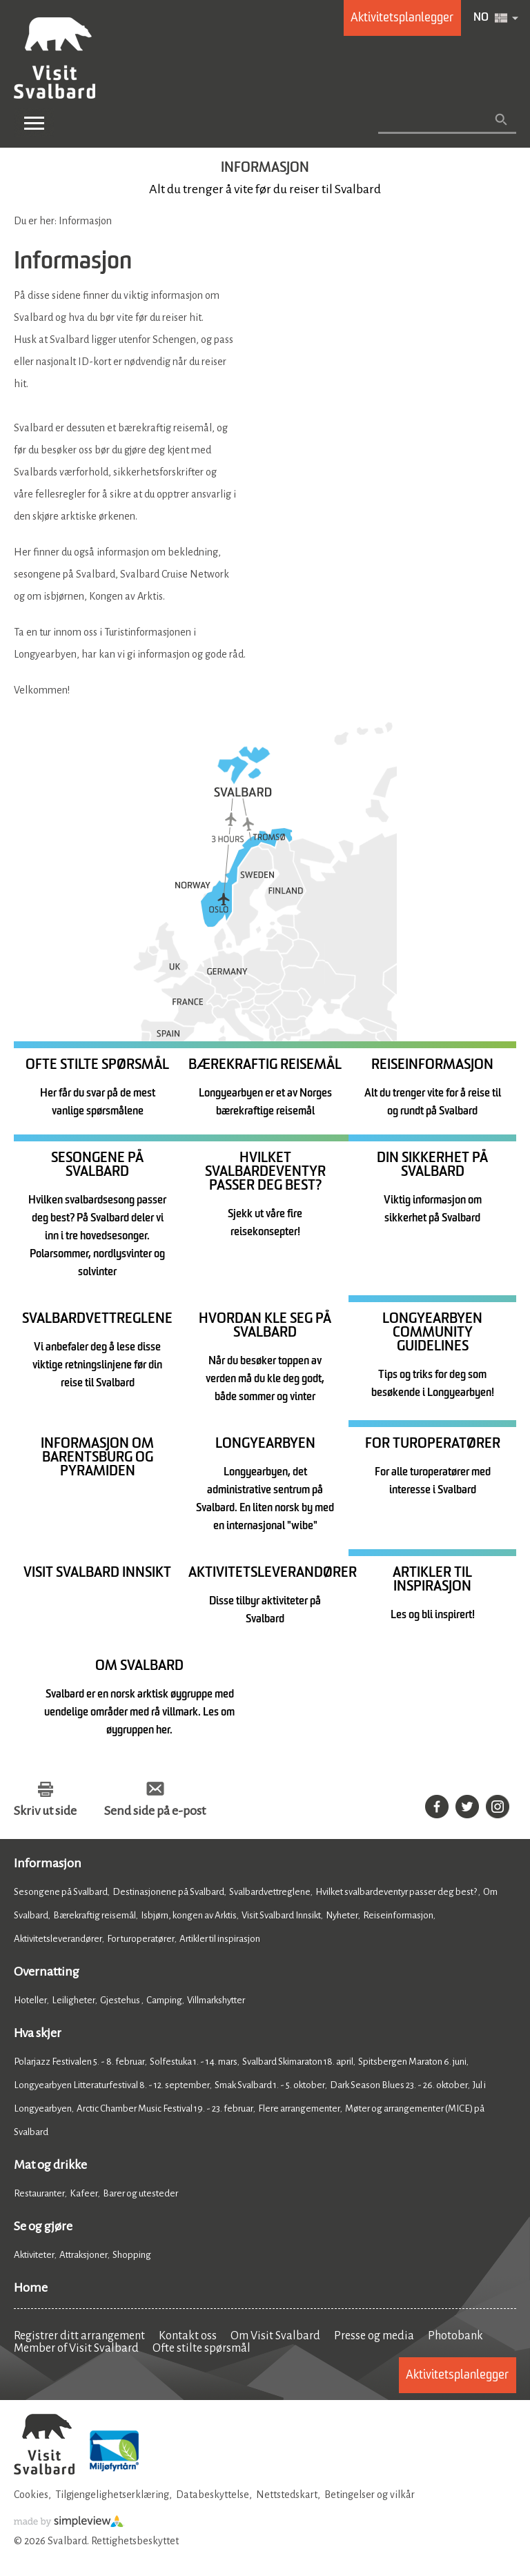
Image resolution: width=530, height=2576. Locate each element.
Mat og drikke (50, 2165)
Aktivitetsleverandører (58, 1939)
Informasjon (47, 1863)
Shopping (132, 2255)
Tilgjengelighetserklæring (112, 2494)
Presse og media (374, 2336)
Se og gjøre (43, 2226)
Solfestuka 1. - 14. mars (193, 2061)
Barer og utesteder (140, 2193)
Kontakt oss (188, 2336)
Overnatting (46, 1971)
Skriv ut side (45, 1811)
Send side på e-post (155, 1811)
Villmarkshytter (216, 2000)
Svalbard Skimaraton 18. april (297, 2061)
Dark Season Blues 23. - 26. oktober (399, 2085)
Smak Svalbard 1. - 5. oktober (270, 2085)
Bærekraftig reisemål (94, 1915)
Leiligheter (73, 2000)
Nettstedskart (286, 2494)
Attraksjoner (83, 2255)
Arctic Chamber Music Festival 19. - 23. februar (165, 2108)
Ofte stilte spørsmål (202, 2348)
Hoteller (30, 2000)
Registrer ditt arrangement (79, 2336)
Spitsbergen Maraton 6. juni (412, 2061)
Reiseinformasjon (398, 1915)
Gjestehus (120, 2000)
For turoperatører (141, 1939)
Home (31, 2287)
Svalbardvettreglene (270, 1892)
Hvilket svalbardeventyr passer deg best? (396, 1892)
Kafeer (84, 2193)
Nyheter (342, 1915)
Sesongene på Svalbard (61, 1892)
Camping (164, 2000)
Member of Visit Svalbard (76, 2348)
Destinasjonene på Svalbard (168, 1892)
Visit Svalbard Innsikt (281, 1915)
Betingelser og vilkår (369, 2494)
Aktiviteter (34, 2255)
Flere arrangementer (299, 2108)
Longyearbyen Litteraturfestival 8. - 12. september (112, 2085)
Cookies (31, 2494)
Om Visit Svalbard (275, 2336)
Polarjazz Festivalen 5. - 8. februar (79, 2061)
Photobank (455, 2336)
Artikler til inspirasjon (219, 1939)
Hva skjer (37, 2033)
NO (481, 17)
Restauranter (39, 2193)
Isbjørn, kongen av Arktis (189, 1915)
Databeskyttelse (212, 2494)
